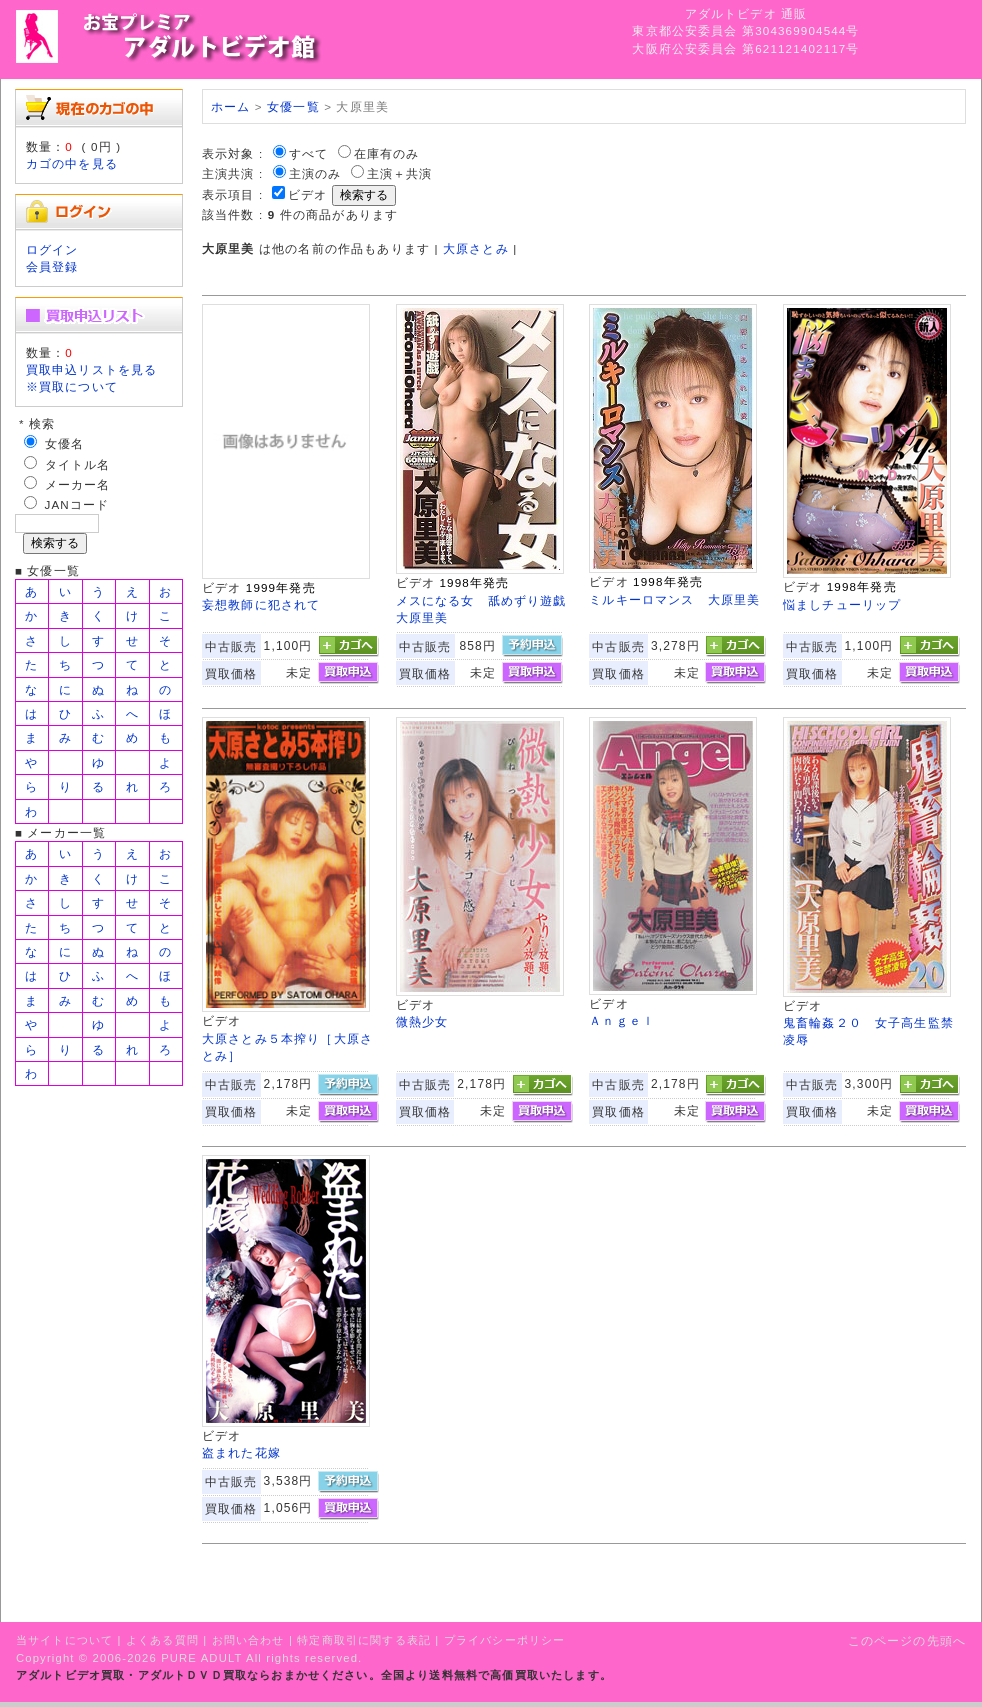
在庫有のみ (387, 153)
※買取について (72, 386)
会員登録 (52, 266)
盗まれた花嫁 (241, 1452)
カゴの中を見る (72, 163)
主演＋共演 (400, 173)
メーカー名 (78, 484)
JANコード (77, 504)
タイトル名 (78, 464)
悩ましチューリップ (842, 604)
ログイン (52, 249)
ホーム (230, 106)
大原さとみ (476, 248)
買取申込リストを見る (92, 369)
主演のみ (315, 173)
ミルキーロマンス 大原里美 (674, 599)
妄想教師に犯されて (261, 604)
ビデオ (307, 194)
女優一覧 (293, 106)
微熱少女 (422, 1021)
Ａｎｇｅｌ (622, 1020)
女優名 (64, 443)
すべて (308, 153)
